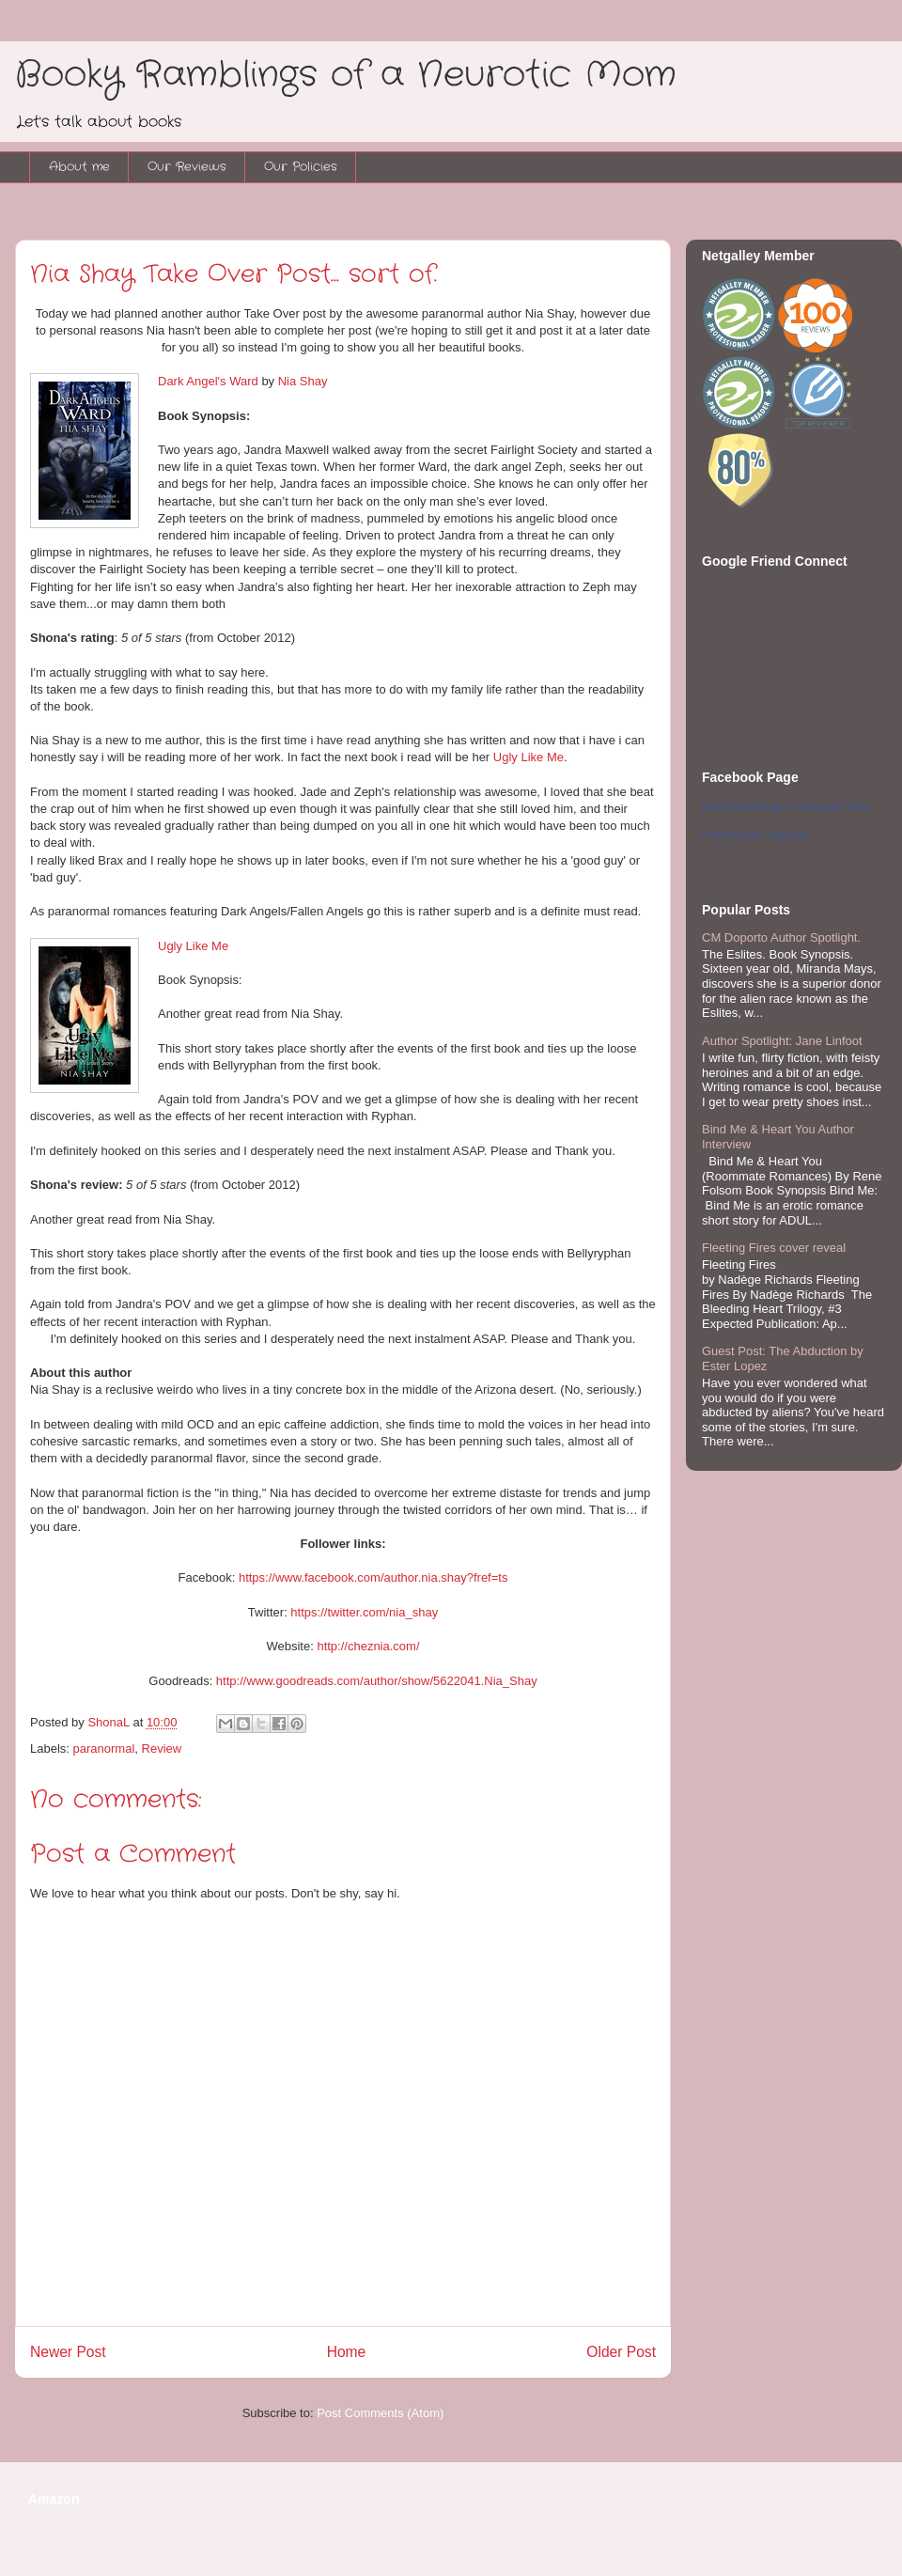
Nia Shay (303, 381)
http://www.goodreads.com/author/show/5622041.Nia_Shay (376, 1681)
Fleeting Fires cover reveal (774, 1248)
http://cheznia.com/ (368, 1646)
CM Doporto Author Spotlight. (781, 937)
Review (162, 1748)
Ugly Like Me (528, 757)
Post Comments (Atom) (380, 2413)
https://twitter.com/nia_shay (364, 1612)
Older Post (621, 2352)
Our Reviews (187, 167)
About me (79, 167)
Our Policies (300, 167)
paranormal (104, 1748)
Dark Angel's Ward (208, 381)
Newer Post (68, 2352)
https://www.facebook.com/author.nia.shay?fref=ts (373, 1577)
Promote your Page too (755, 834)
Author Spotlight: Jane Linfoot (782, 1041)
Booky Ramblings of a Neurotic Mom (345, 75)
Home (346, 2352)
